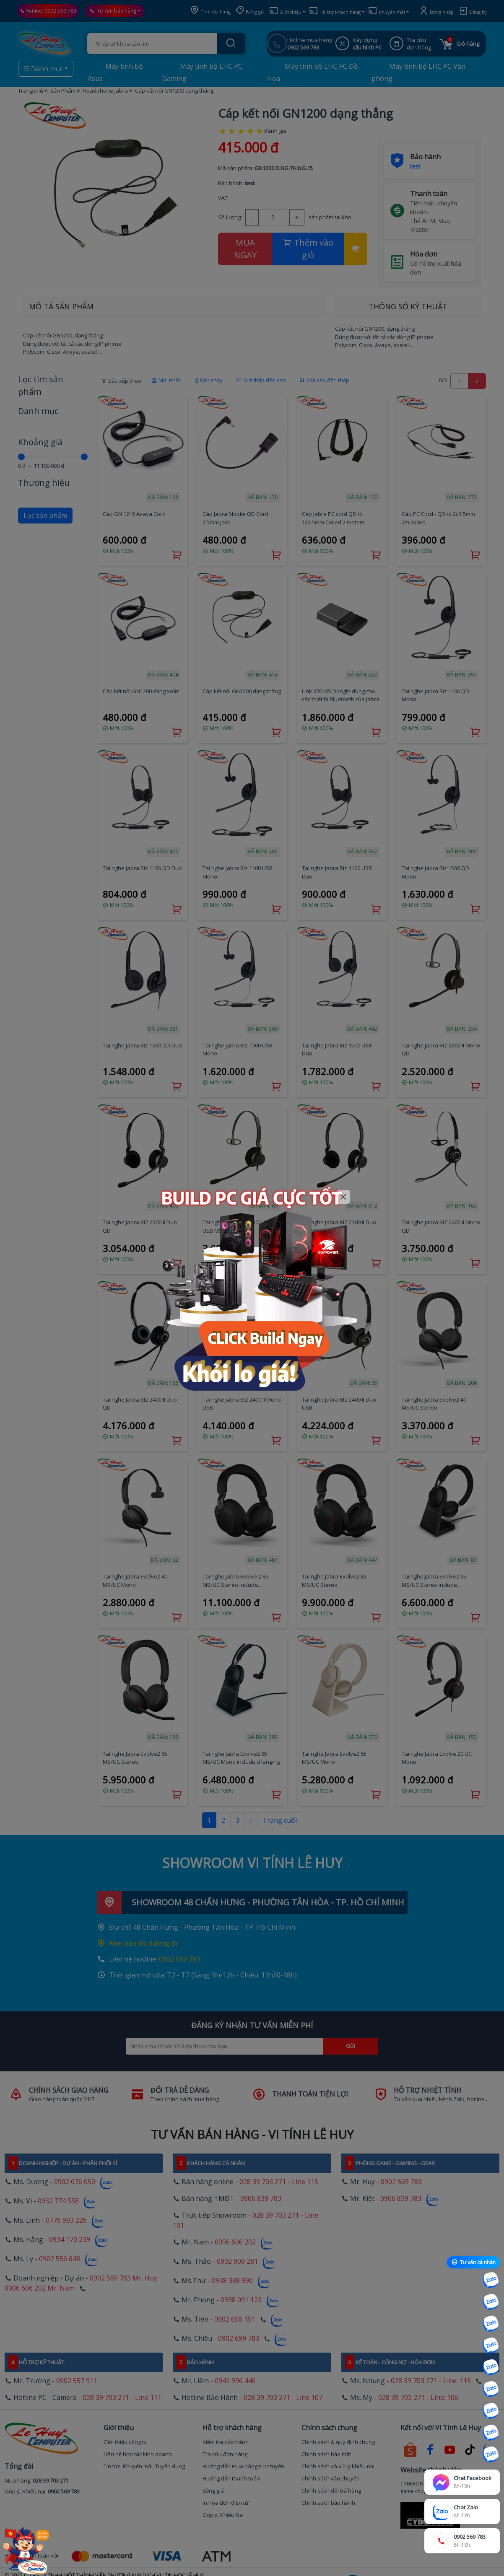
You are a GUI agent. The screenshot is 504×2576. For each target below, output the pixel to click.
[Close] (344, 1197)
